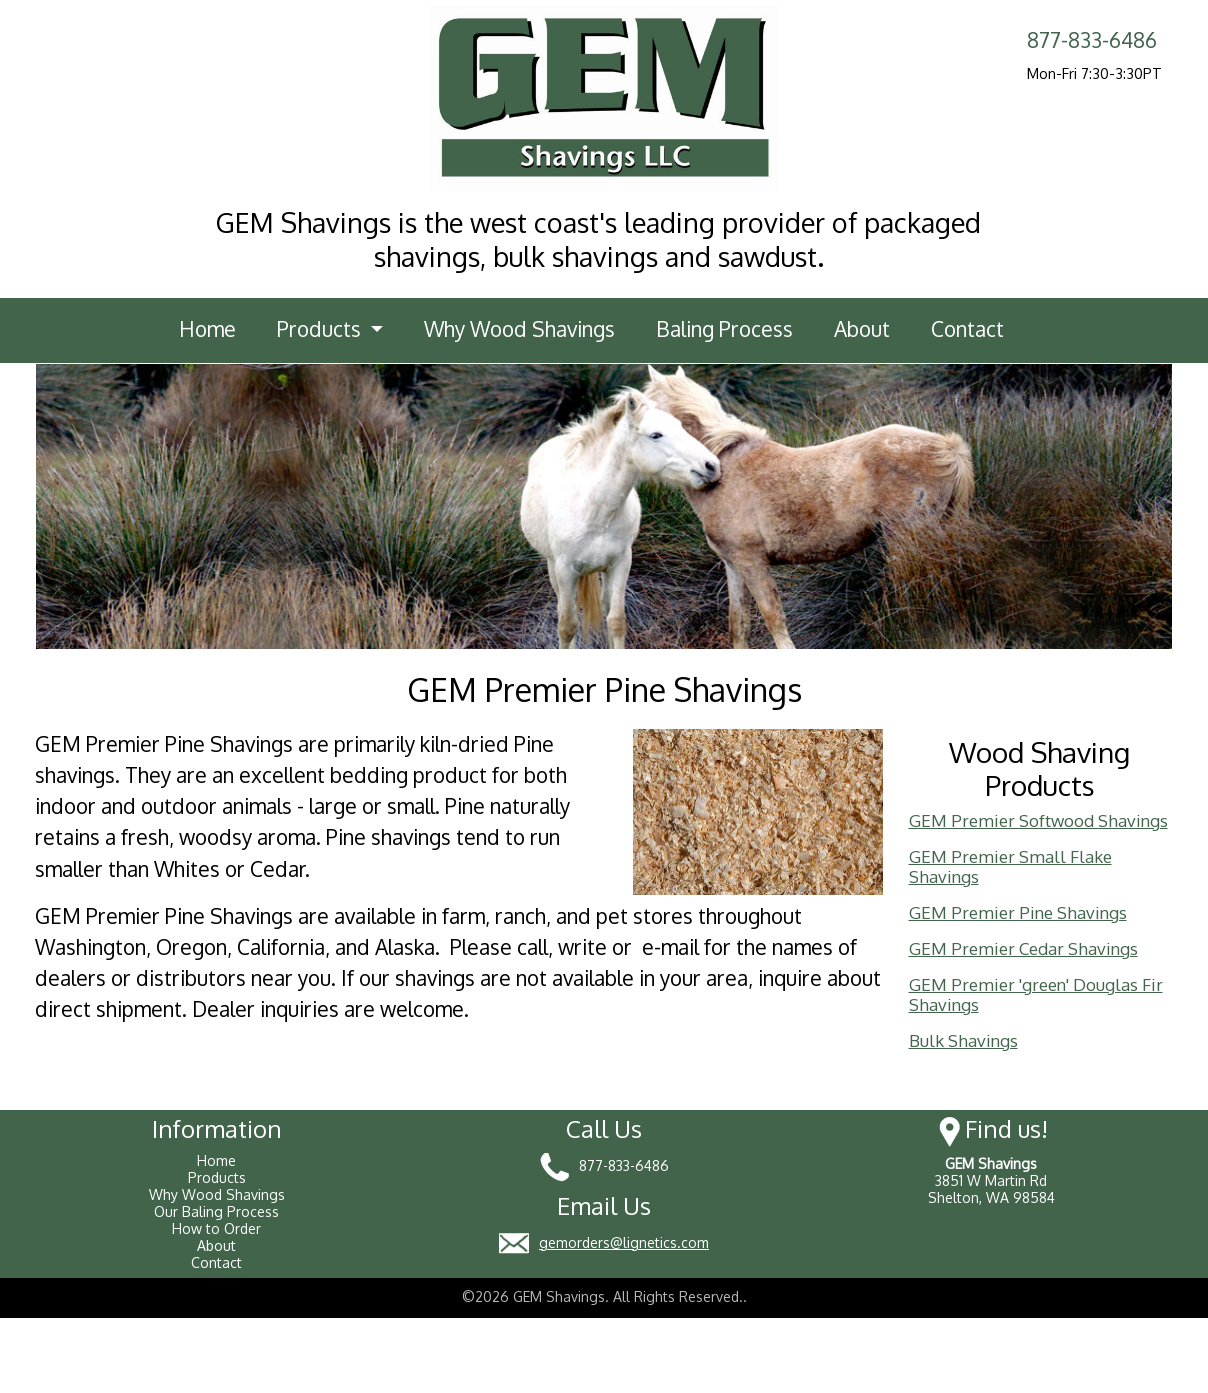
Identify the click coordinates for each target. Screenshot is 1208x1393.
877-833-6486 (1092, 40)
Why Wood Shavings (519, 329)
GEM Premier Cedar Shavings (1023, 948)
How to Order (216, 1228)
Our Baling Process (216, 1211)
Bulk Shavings (963, 1040)
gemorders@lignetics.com (624, 1242)
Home (207, 329)
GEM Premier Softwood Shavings (1038, 820)
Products (217, 1177)
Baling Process (724, 329)
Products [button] (321, 329)
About (862, 329)
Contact (967, 329)
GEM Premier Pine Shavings (1018, 912)
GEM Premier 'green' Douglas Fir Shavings (1036, 994)
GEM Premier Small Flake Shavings (1010, 866)
